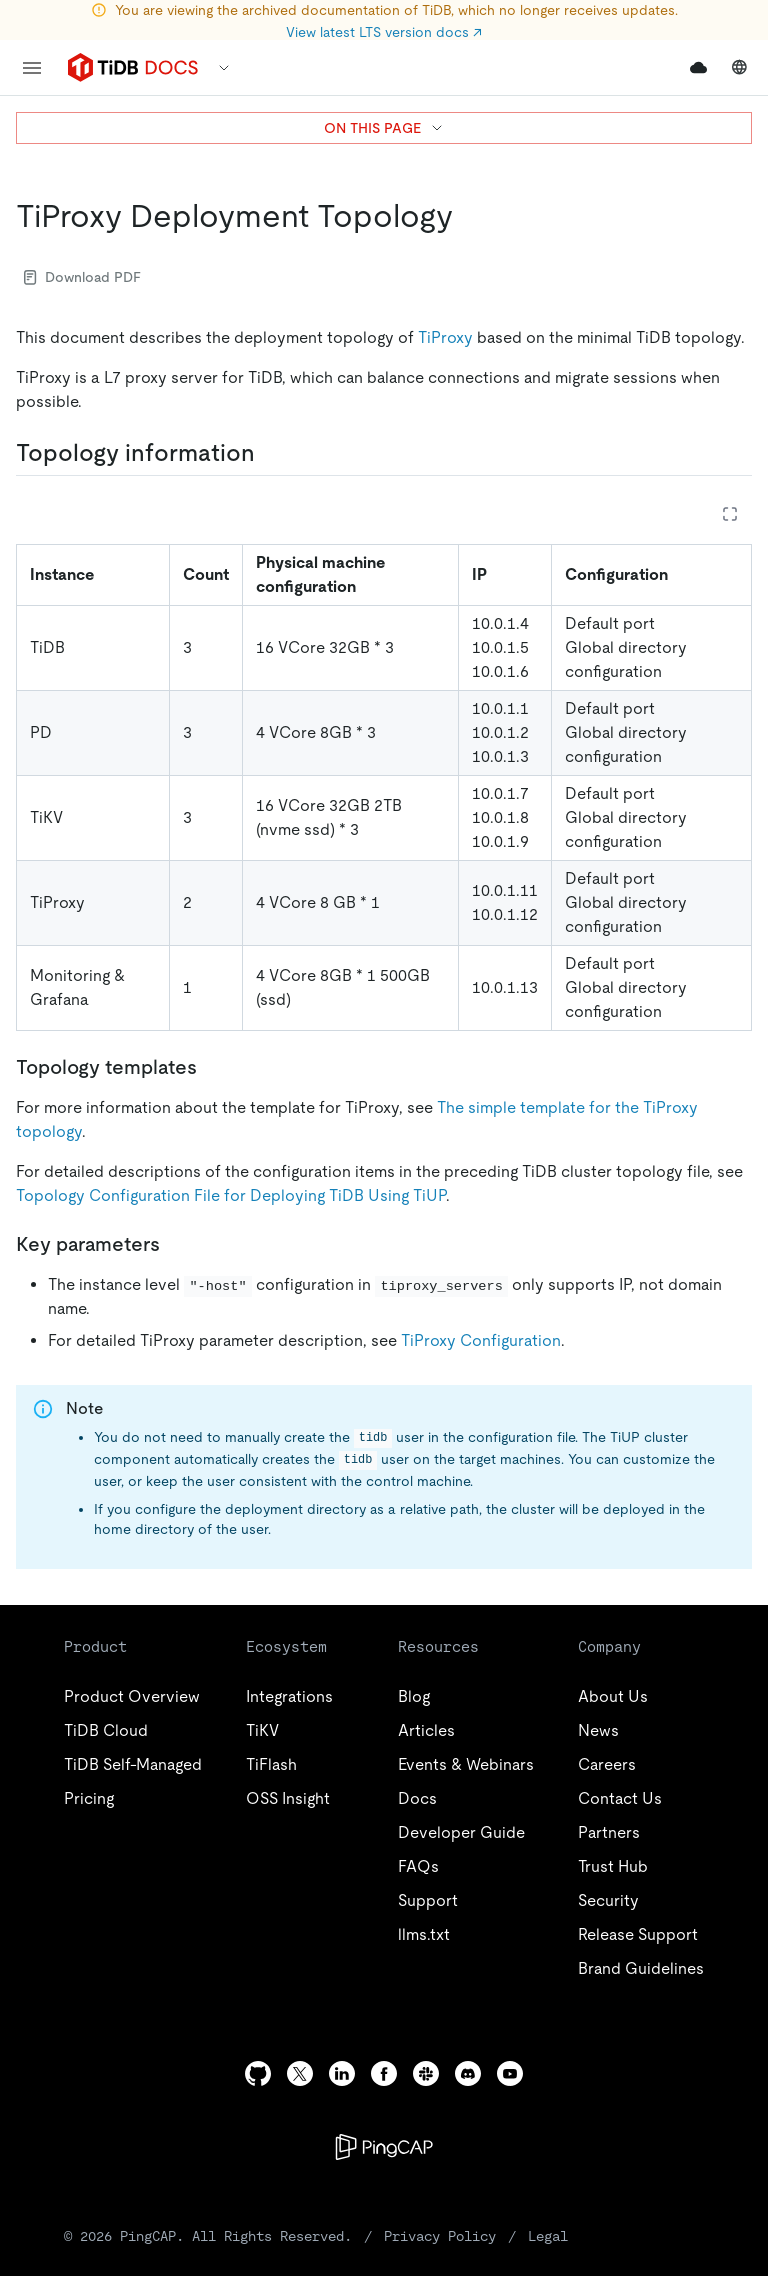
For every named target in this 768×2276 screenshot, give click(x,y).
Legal (548, 2236)
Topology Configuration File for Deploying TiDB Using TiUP (231, 1195)
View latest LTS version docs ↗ (384, 32)
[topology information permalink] (271, 453)
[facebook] (384, 2073)
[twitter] (300, 2073)
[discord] (468, 2073)
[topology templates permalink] (213, 1067)
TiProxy (445, 337)
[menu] (32, 68)
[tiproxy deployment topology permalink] (469, 216)
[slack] (426, 2073)
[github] (258, 2073)
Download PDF (82, 277)
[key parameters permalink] (176, 1244)
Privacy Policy (440, 2236)
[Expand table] (730, 514)
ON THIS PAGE (384, 128)
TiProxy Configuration (481, 1340)
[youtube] (510, 2073)
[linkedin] (342, 2073)
